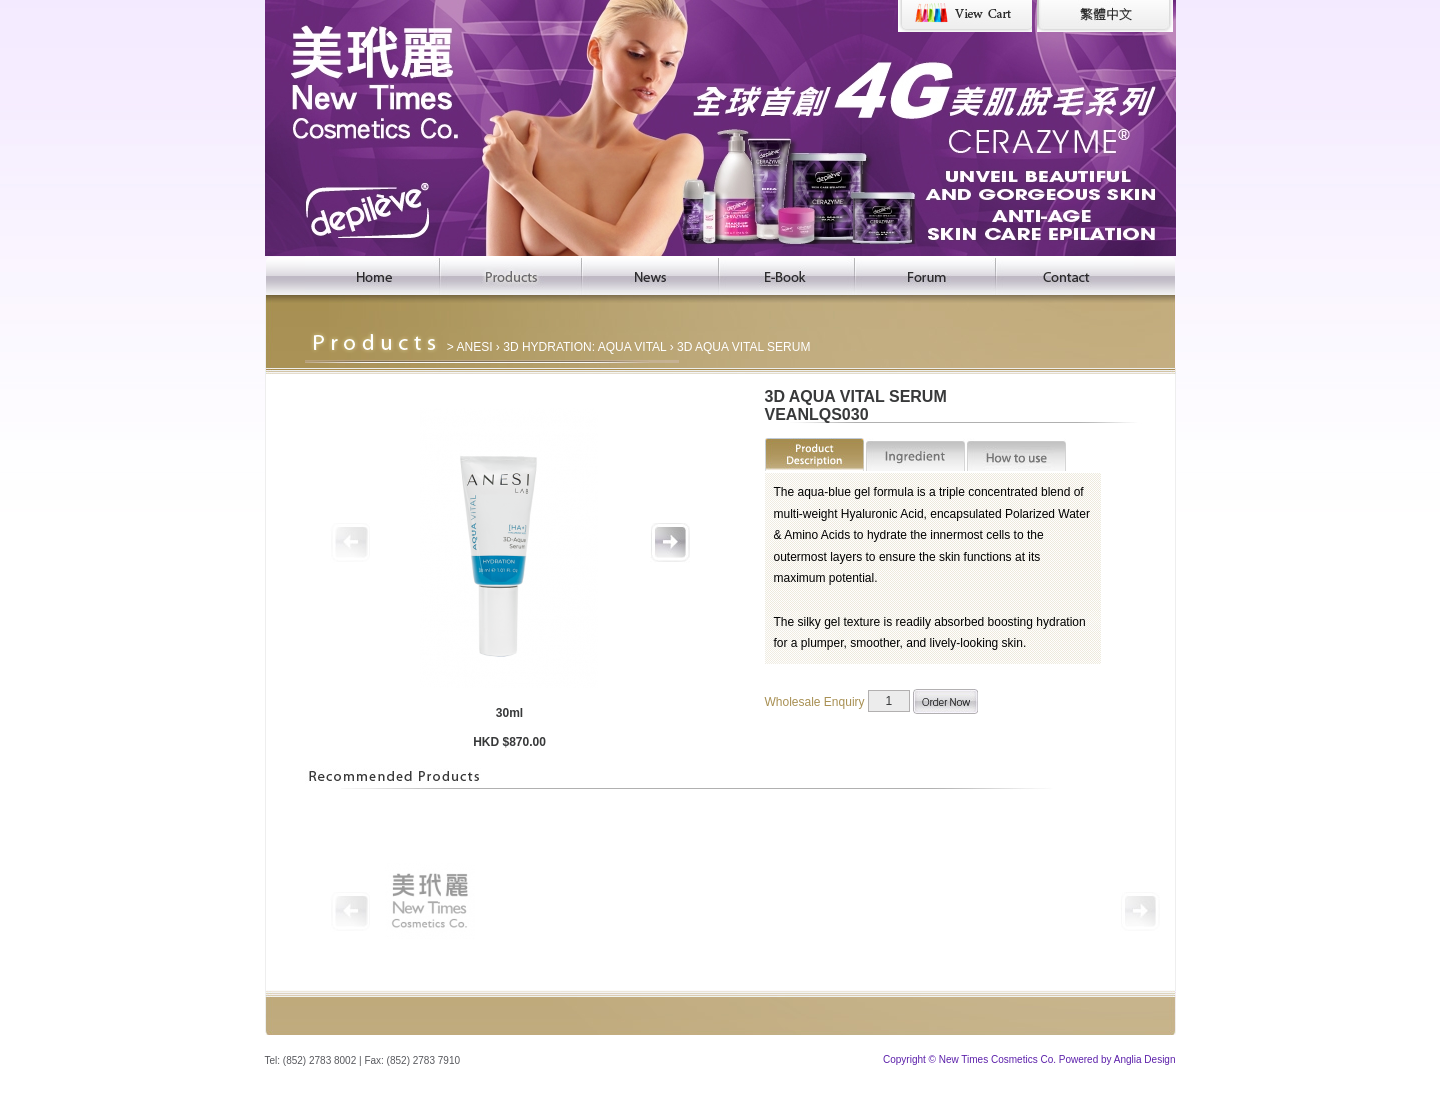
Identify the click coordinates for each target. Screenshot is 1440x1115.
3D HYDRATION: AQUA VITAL (584, 347)
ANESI (475, 347)
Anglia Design (1145, 1059)
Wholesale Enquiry (815, 701)
